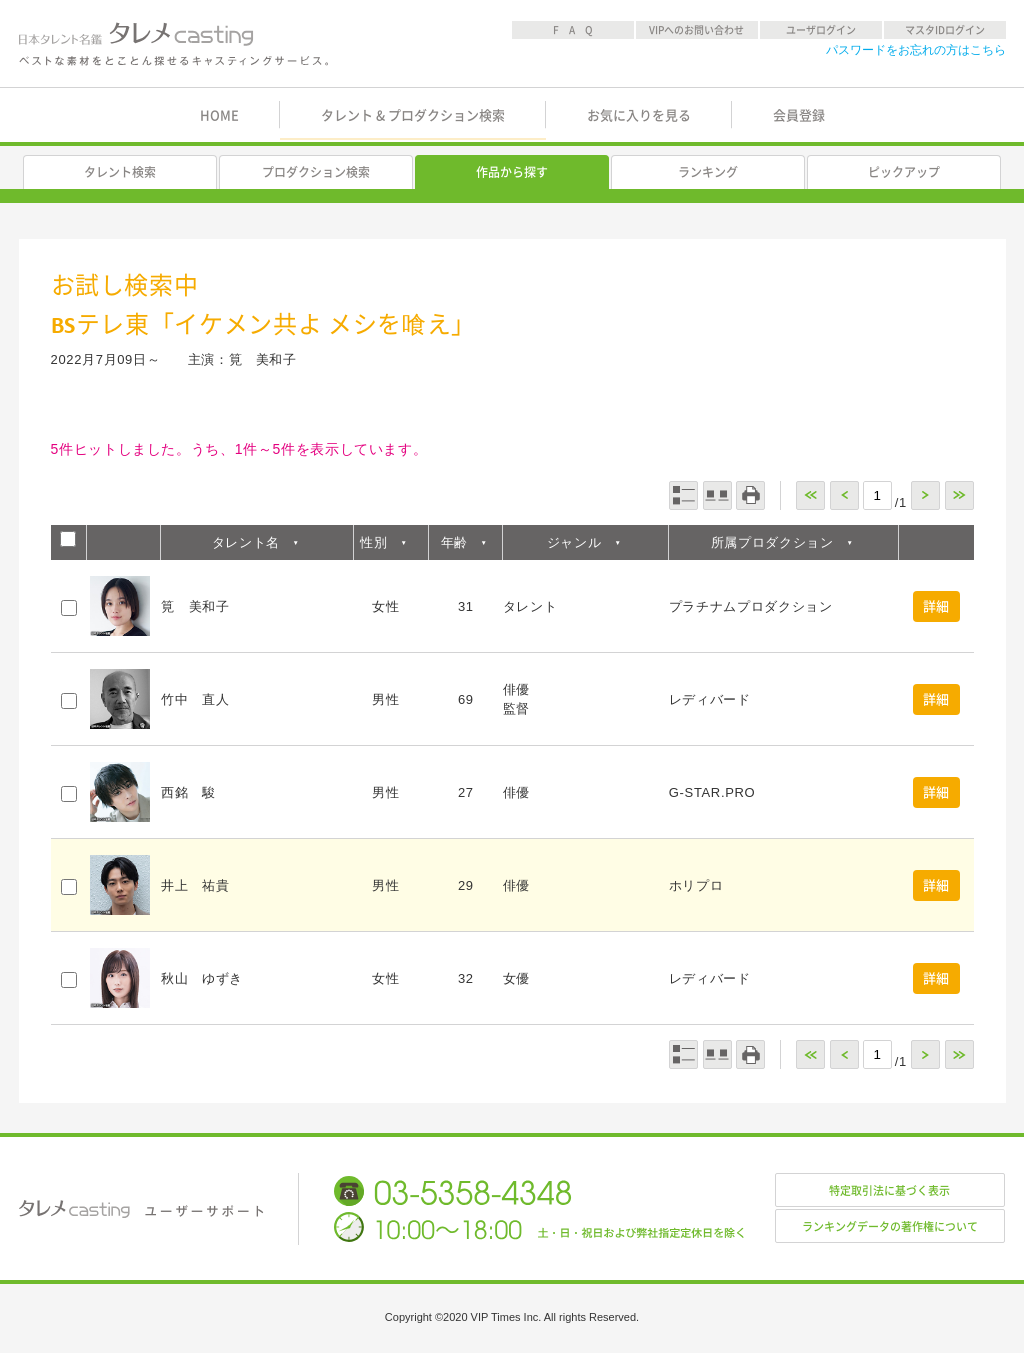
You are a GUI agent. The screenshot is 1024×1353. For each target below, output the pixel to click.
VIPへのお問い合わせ (696, 30)
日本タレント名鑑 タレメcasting (175, 44)
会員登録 (799, 115)
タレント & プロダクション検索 (413, 115)
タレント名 (246, 542)
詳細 (936, 606)
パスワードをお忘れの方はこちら (916, 50)
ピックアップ (904, 172)
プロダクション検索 (316, 172)
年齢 (454, 542)
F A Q (573, 30)
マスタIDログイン (945, 30)
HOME (219, 115)
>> (959, 495)
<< (810, 495)
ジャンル (574, 542)
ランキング (708, 172)
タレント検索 (120, 172)
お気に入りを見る (639, 115)
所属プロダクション (772, 542)
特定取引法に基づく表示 (889, 1190)
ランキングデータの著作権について (890, 1226)
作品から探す (512, 172)
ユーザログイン (821, 30)
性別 (373, 542)
